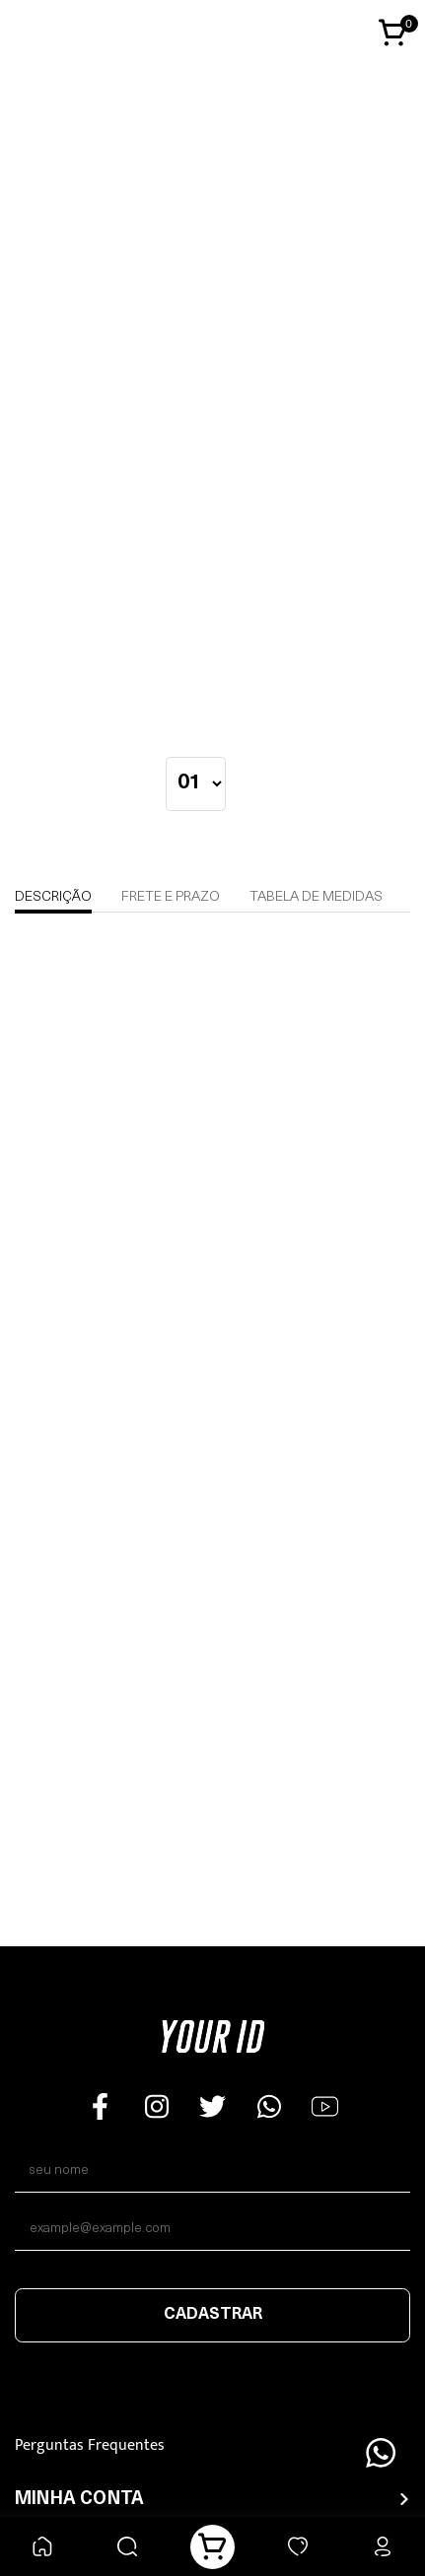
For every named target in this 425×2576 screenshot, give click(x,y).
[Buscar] (128, 2547)
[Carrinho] (212, 2547)
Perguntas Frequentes (90, 2445)
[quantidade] (196, 784)
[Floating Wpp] (380, 2452)
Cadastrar (213, 2315)
